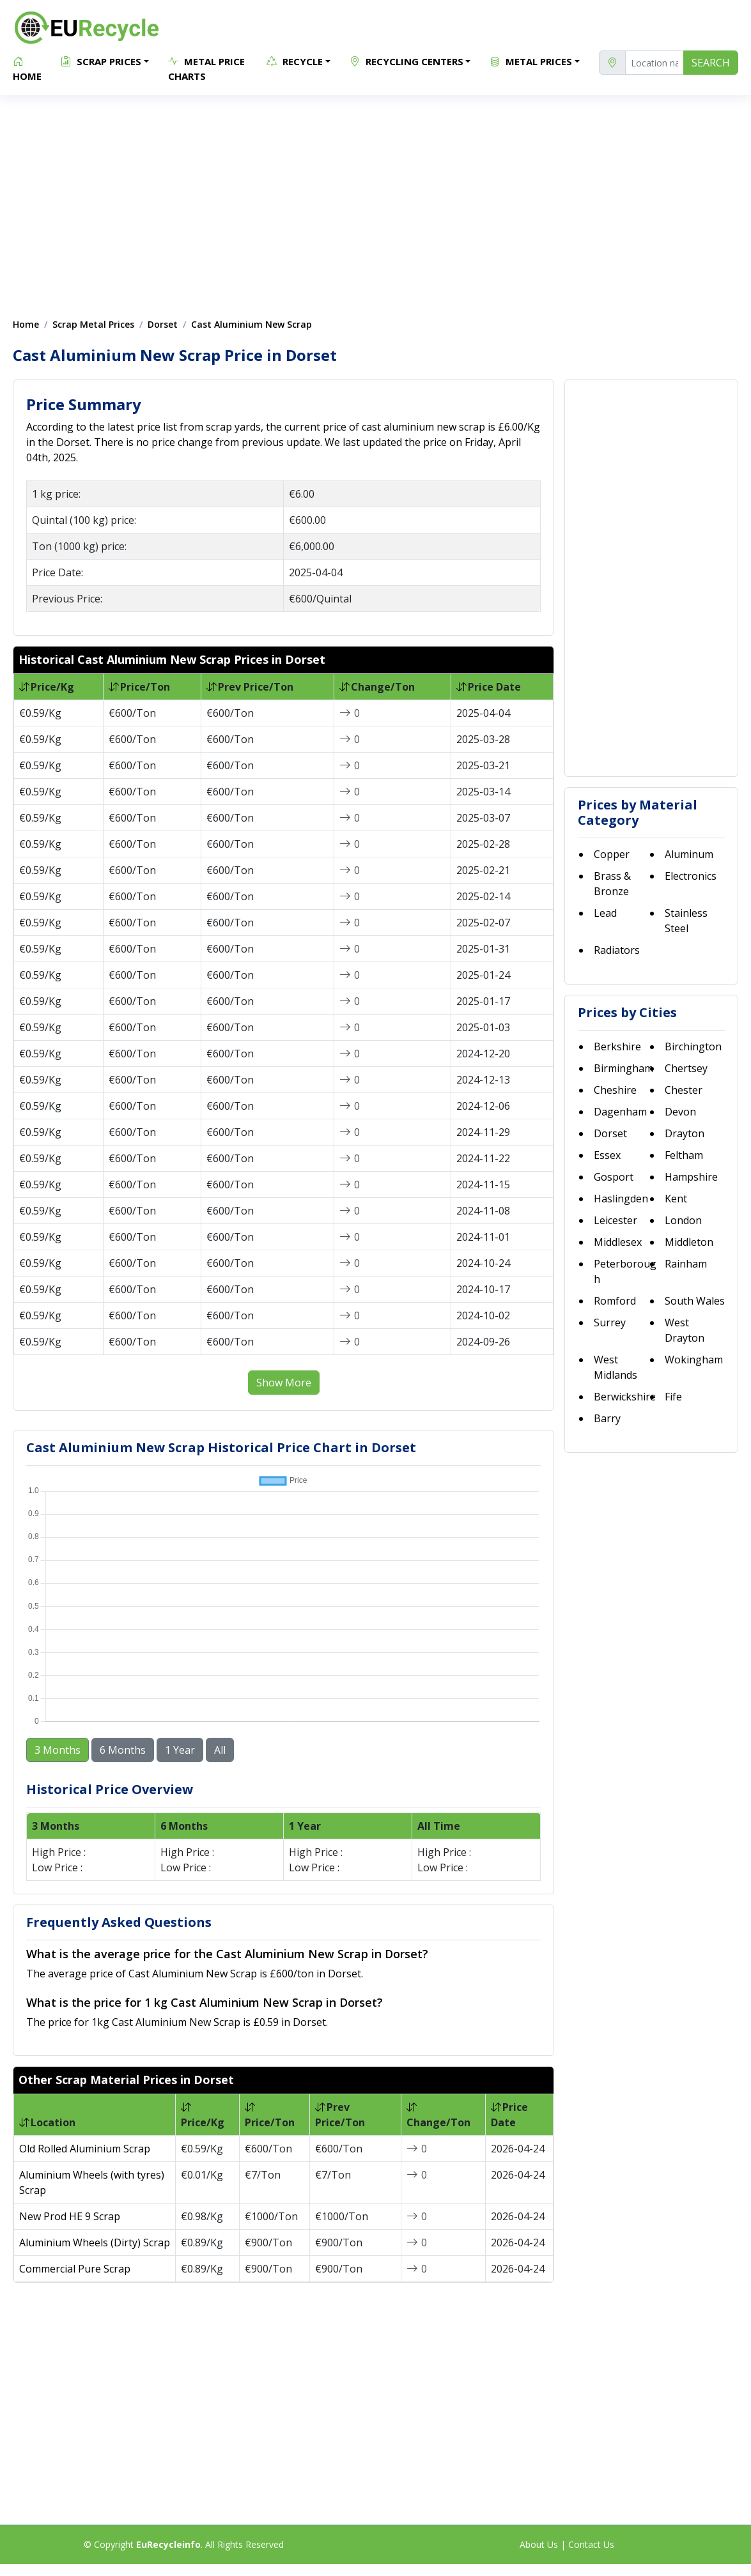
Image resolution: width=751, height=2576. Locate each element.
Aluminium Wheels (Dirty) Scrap (94, 2239)
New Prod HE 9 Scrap (69, 2213)
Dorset (163, 324)
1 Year (180, 1747)
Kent (676, 1199)
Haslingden (621, 1199)
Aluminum (689, 854)
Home (27, 68)
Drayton (684, 1133)
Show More (283, 1383)
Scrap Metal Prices (93, 324)
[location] (654, 62)
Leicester (615, 1220)
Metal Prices (531, 61)
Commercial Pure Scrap (74, 2265)
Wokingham (694, 1360)
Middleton (689, 1242)
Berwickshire (625, 1397)
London (683, 1220)
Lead (605, 913)
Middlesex (618, 1242)
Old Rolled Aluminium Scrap (84, 2145)
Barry (607, 1418)
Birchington (693, 1046)
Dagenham (620, 1112)
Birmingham (623, 1068)
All (220, 1747)
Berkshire (617, 1046)
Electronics (690, 876)
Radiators (617, 950)
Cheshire (615, 1090)
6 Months (123, 1747)
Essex (607, 1155)
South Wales (695, 1301)
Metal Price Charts (206, 68)
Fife (673, 1397)
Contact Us (591, 2541)
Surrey (610, 1322)
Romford (615, 1301)
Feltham (684, 1155)
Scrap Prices (101, 61)
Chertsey (686, 1068)
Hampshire (691, 1177)
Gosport (613, 1177)
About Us (539, 2541)
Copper (612, 854)
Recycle (295, 61)
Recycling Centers (406, 61)
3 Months (58, 1747)
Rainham (686, 1264)
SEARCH (711, 63)
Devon (680, 1112)
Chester (683, 1090)
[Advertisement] (375, 200)
